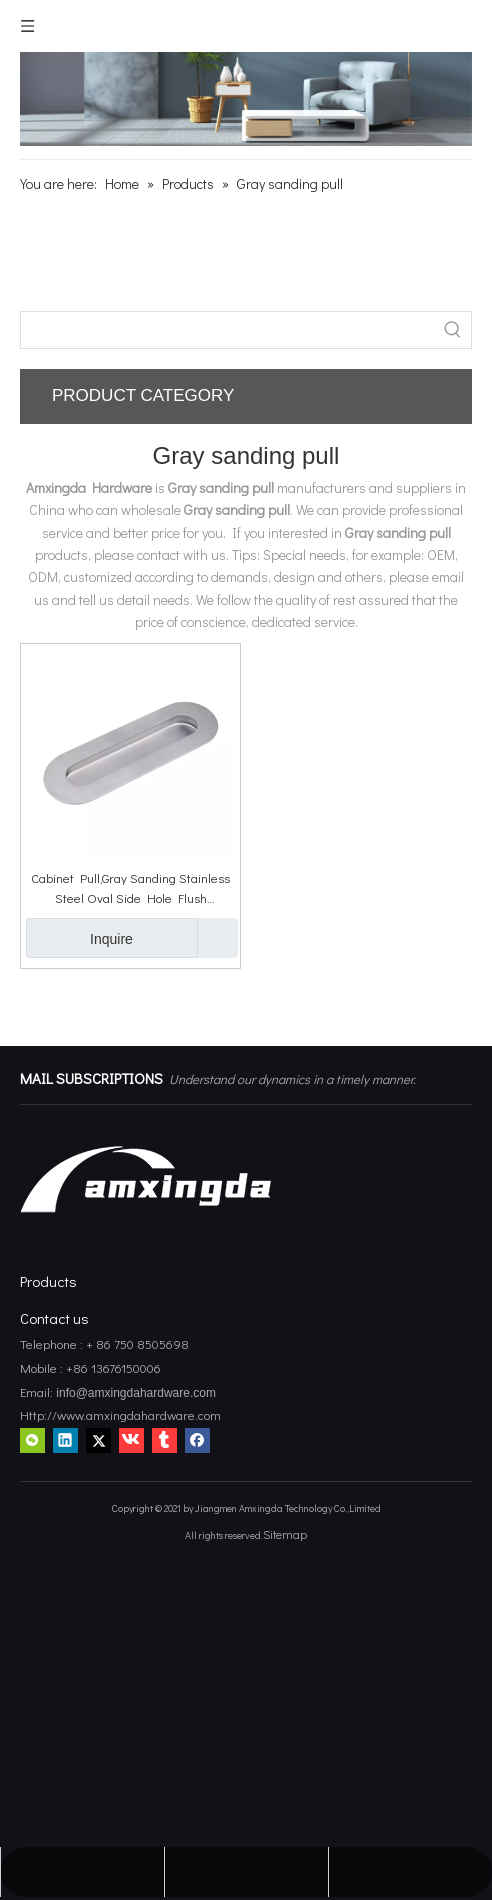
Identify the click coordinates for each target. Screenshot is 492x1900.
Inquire (79, 938)
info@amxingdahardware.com (134, 1393)
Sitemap (285, 1534)
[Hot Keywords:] (453, 330)
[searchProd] (228, 330)
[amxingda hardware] (246, 99)
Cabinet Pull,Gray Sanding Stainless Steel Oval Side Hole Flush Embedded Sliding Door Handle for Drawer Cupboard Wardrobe (130, 888)
